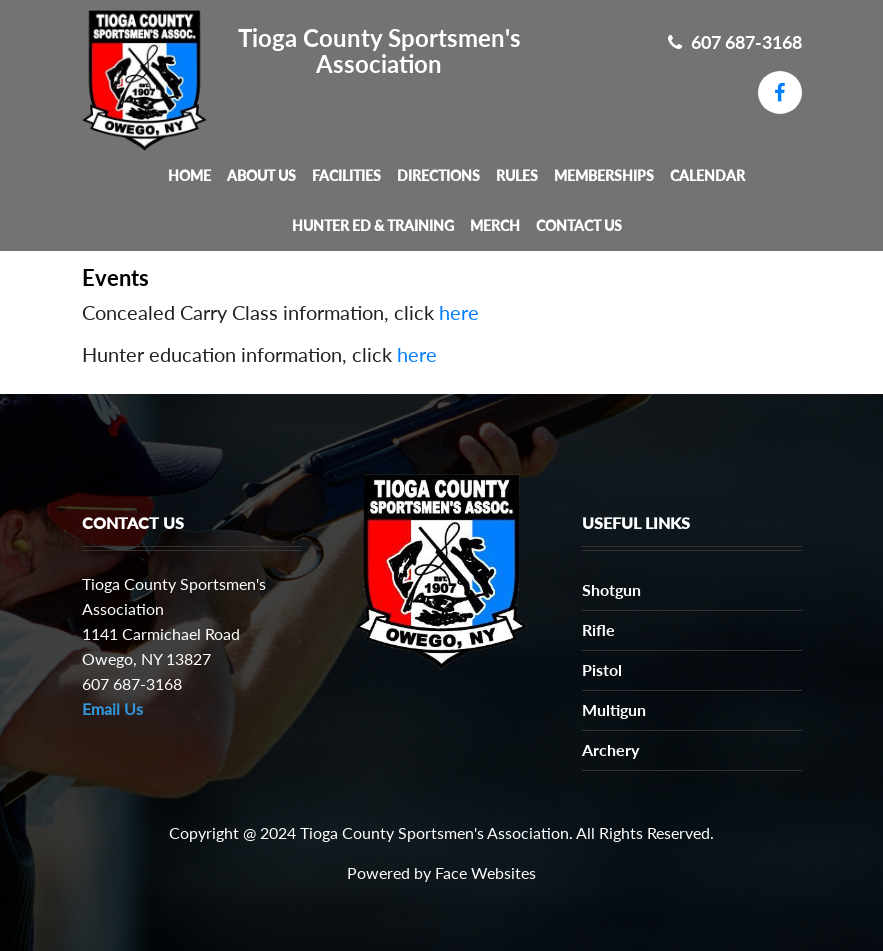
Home (189, 175)
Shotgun (611, 589)
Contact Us (579, 225)
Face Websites (485, 872)
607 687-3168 (735, 42)
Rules (517, 175)
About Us (261, 175)
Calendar (707, 175)
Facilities (346, 175)
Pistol (602, 669)
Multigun (614, 709)
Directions (438, 175)
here (459, 312)
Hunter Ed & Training (373, 225)
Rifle (598, 629)
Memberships (604, 175)
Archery (610, 749)
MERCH (495, 225)
